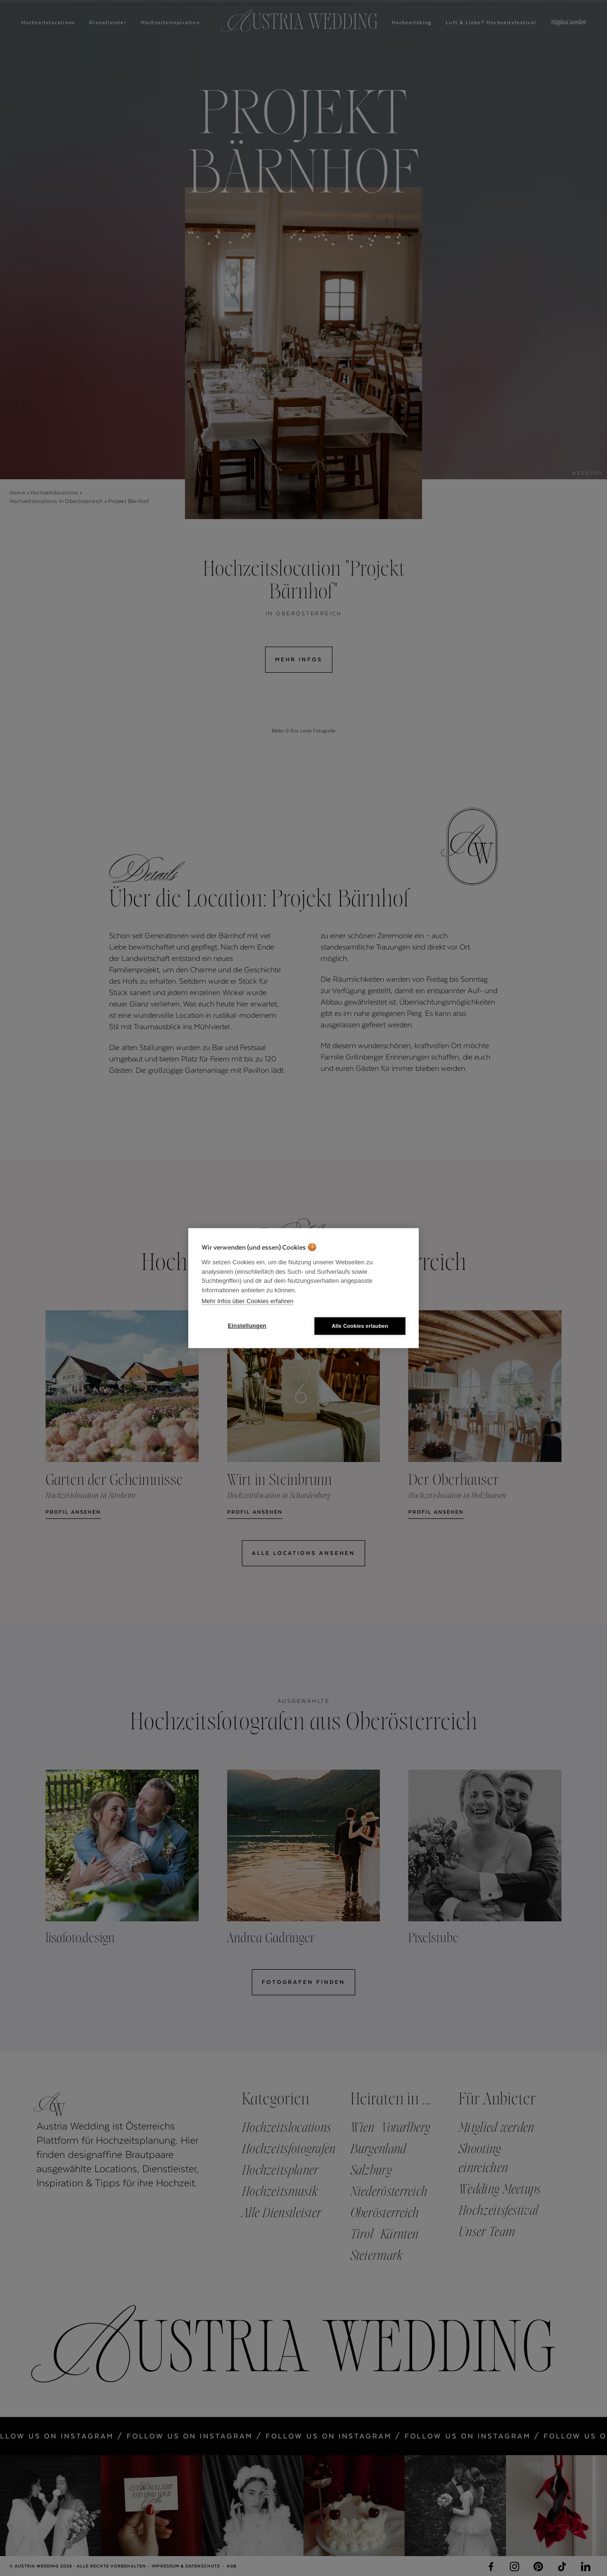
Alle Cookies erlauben (359, 1325)
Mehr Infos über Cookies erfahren (248, 1301)
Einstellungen (247, 1326)
